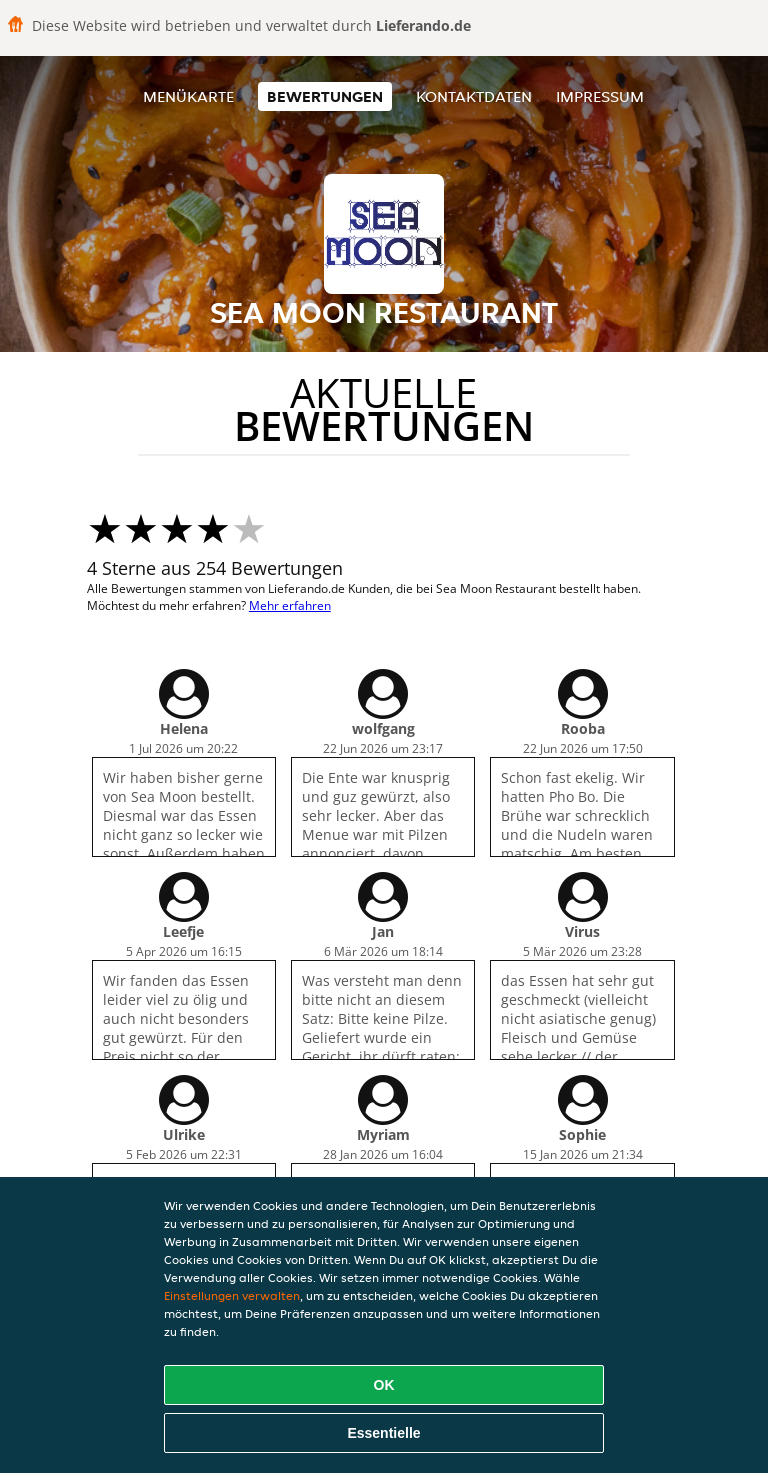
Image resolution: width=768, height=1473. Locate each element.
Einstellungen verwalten (232, 1295)
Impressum (600, 96)
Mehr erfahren (290, 605)
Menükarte (188, 96)
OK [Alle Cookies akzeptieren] (384, 1385)
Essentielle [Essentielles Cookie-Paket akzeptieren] (383, 1433)
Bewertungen (325, 96)
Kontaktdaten (474, 96)
